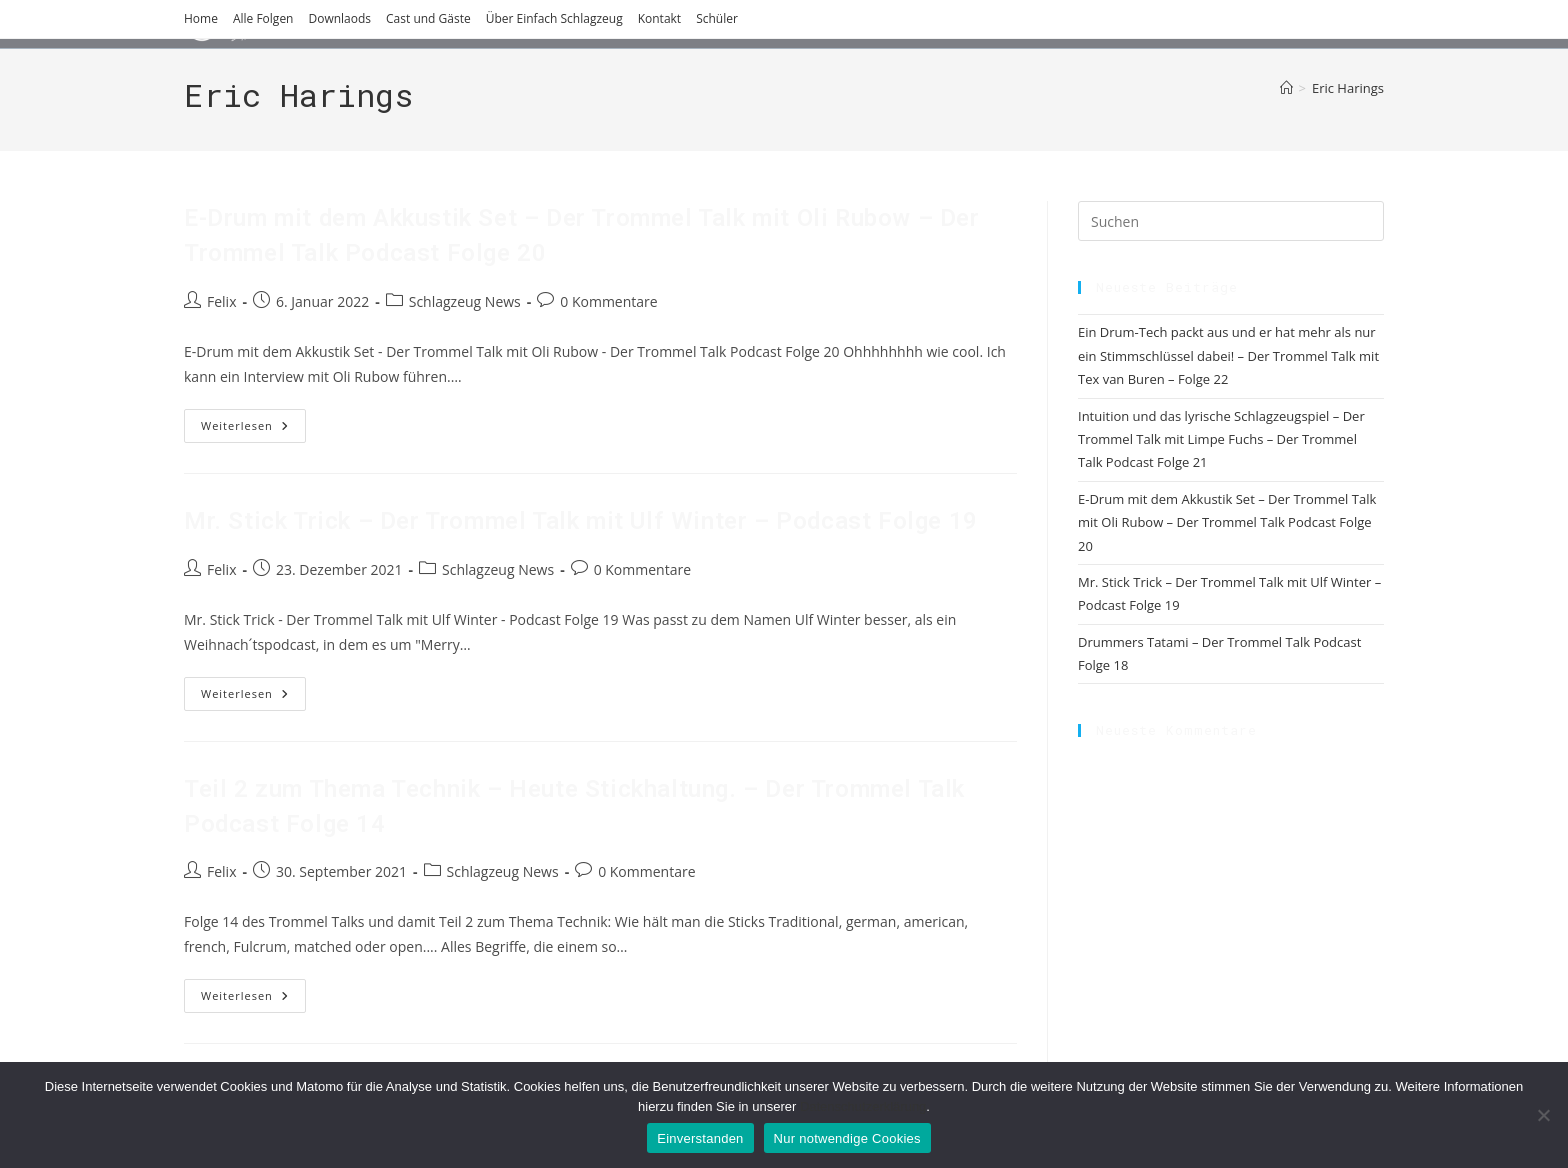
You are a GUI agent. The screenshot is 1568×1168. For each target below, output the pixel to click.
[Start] (1286, 88)
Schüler (717, 18)
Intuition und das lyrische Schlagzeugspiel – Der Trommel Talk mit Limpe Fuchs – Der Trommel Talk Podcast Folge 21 (1221, 439)
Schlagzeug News (465, 301)
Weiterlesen (253, 429)
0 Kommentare (608, 301)
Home (201, 18)
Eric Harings (1348, 88)
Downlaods (339, 18)
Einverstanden (700, 1138)
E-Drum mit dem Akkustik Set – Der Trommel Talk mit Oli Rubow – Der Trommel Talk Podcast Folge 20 (1227, 522)
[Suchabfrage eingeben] (1231, 221)
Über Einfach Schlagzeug (554, 18)
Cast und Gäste (428, 18)
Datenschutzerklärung (863, 1106)
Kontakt (659, 18)
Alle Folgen (263, 18)
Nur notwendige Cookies (847, 1138)
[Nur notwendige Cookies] (1543, 1115)
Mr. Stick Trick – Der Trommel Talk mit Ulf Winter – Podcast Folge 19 (581, 521)
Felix (221, 301)
